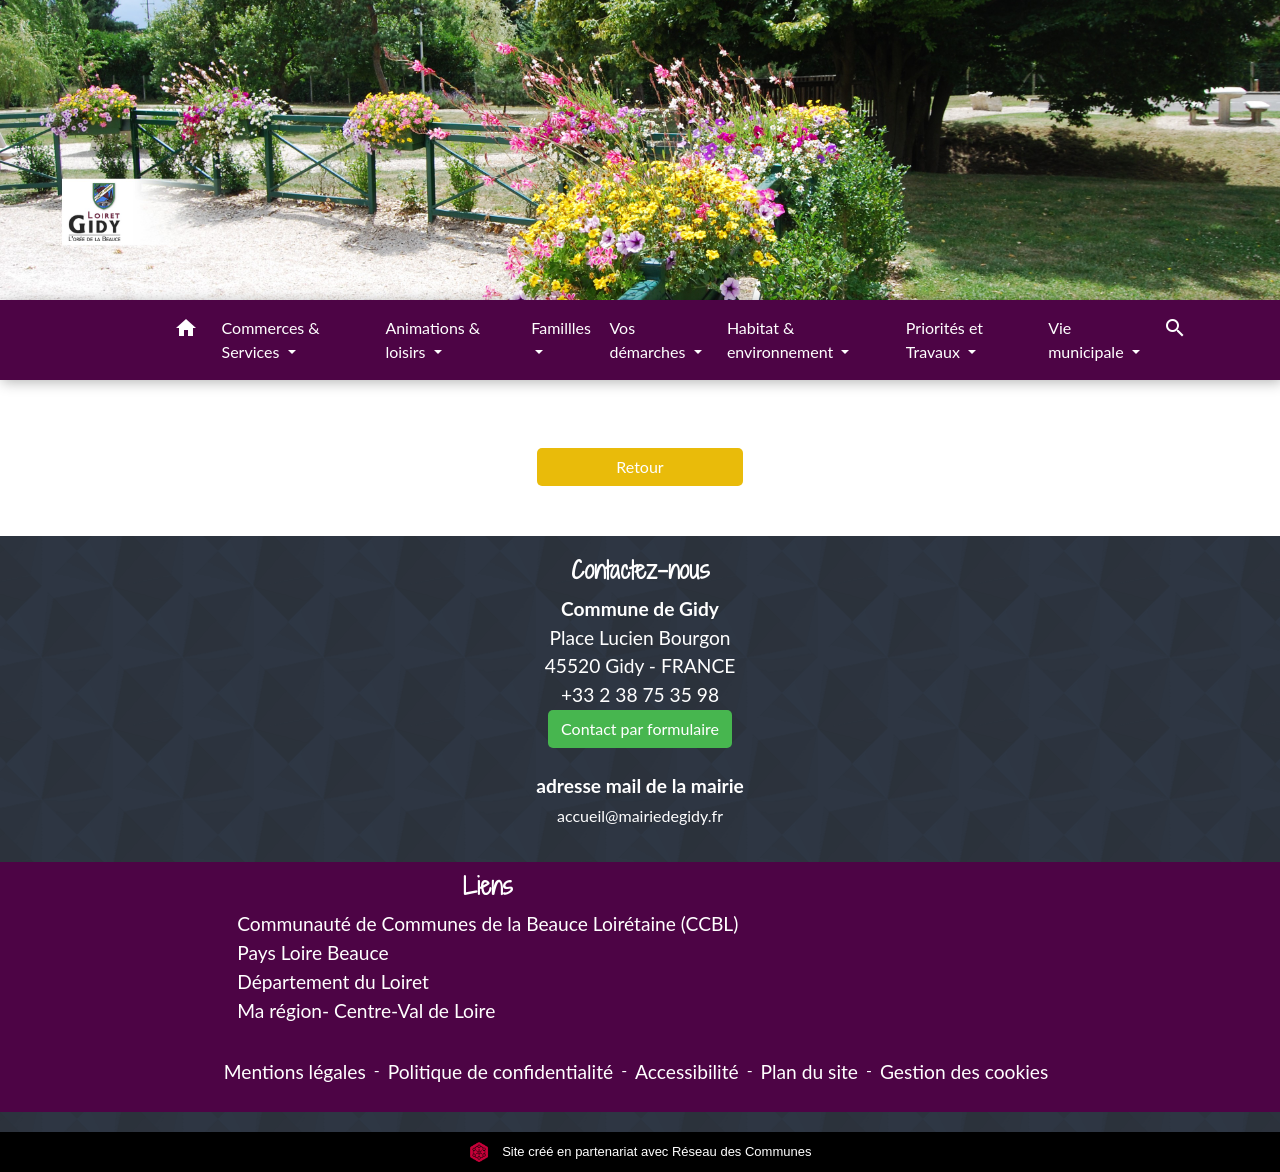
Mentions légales (295, 1071)
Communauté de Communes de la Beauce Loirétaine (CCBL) (487, 923)
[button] (186, 331)
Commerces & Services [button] (271, 339)
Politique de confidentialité (500, 1071)
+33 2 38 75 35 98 (640, 694)
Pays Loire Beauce (312, 952)
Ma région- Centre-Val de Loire (366, 1010)
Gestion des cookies (964, 1071)
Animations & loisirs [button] (432, 339)
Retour (639, 466)
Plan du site (809, 1071)
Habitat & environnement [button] (782, 339)
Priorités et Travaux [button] (944, 339)
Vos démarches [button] (649, 339)
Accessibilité (687, 1071)
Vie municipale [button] (1088, 339)
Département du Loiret (333, 981)
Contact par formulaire (640, 728)
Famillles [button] (561, 327)
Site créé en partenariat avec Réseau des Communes (640, 1151)
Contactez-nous (640, 570)
